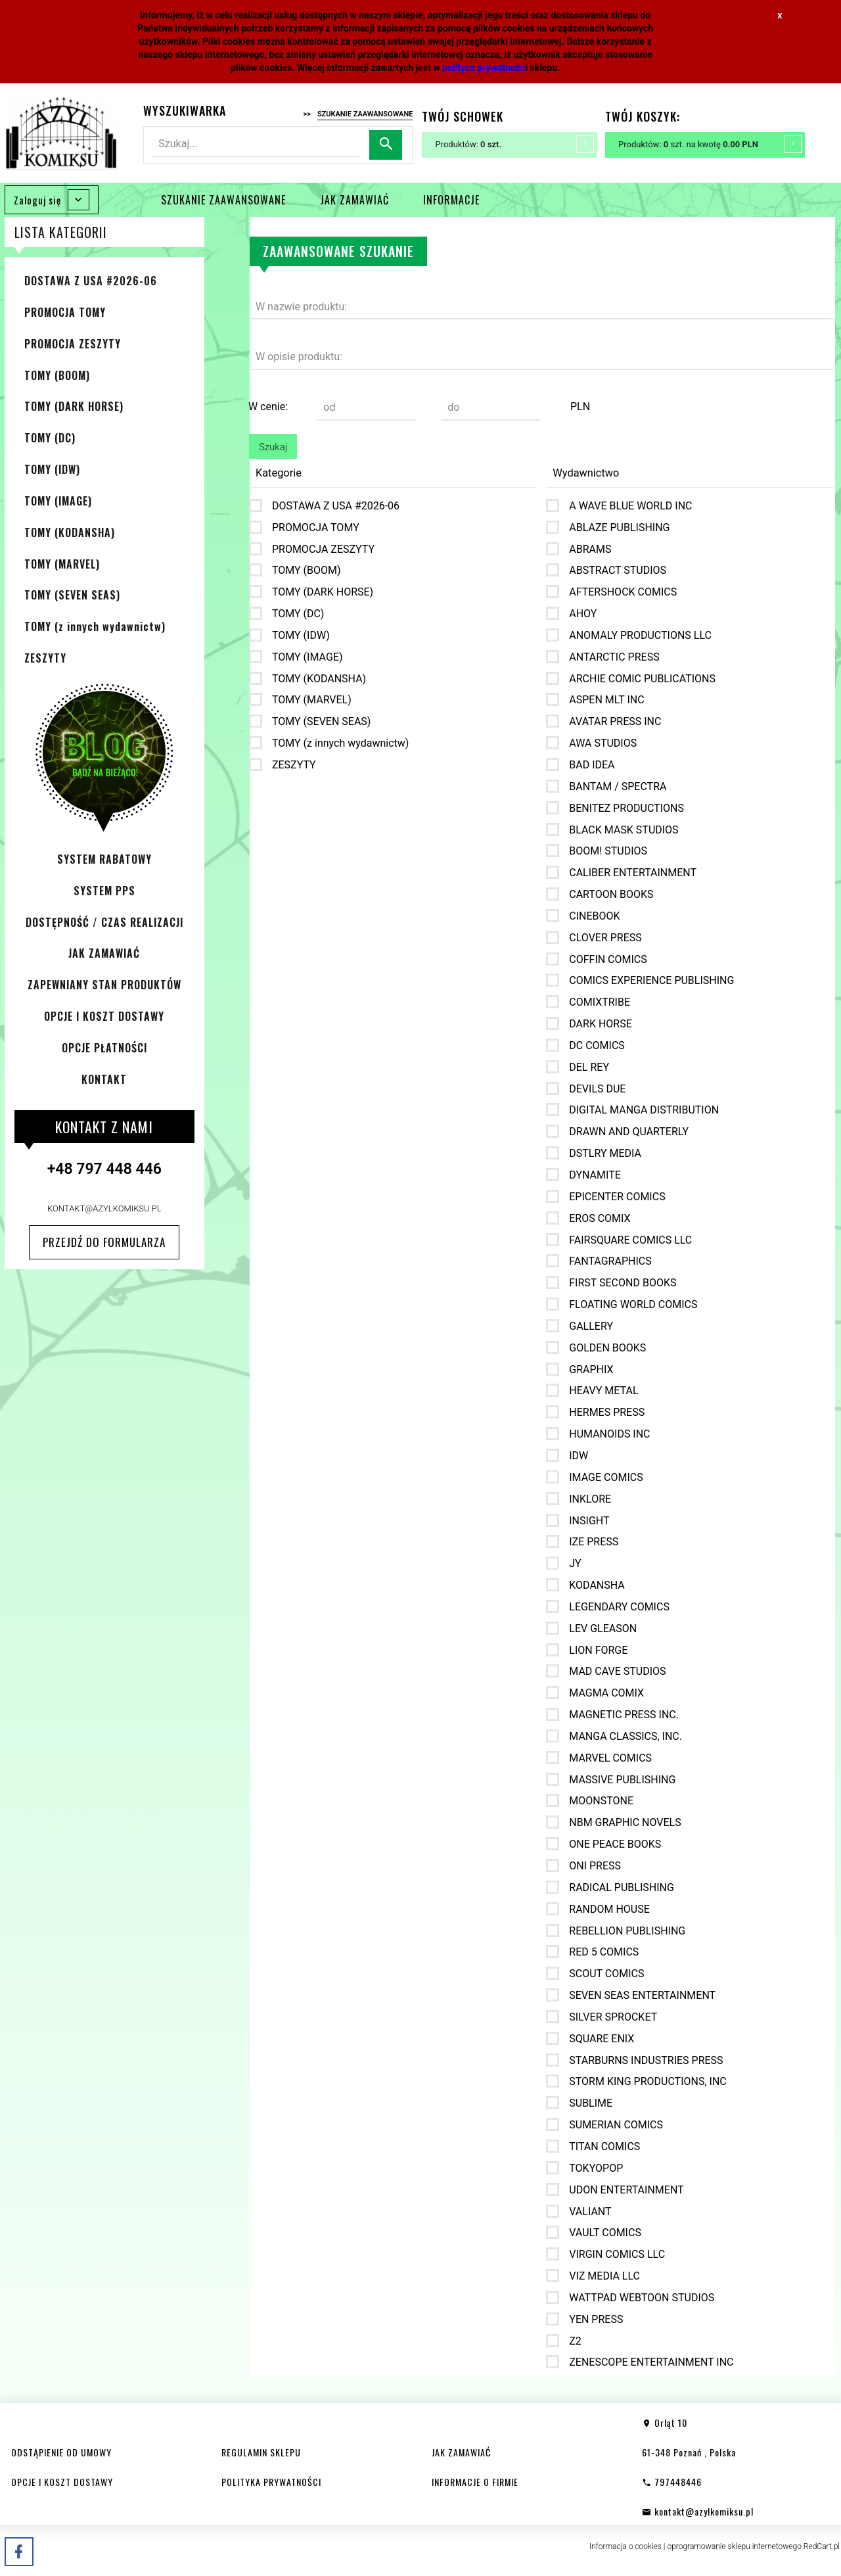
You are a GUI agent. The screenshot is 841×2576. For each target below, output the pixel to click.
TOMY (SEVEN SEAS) (72, 595)
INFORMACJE (451, 200)
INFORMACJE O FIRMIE (475, 2482)
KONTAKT (104, 1079)
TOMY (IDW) (52, 469)
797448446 (672, 2482)
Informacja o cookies (625, 2546)
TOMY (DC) (50, 438)
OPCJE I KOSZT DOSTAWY (104, 1016)
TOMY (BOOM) (57, 375)
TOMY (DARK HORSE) (74, 406)
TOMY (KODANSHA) (69, 532)
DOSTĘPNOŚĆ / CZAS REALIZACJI (104, 922)
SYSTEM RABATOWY (104, 859)
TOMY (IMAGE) (58, 501)
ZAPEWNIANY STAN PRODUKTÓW (104, 985)
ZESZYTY (45, 658)
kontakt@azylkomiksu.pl (104, 1208)
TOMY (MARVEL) (62, 564)
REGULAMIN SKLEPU (261, 2452)
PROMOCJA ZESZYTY (72, 344)
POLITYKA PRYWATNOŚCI (271, 2482)
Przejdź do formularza (104, 1242)
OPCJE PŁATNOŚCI (104, 1048)
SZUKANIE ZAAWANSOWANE (223, 200)
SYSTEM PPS (104, 891)
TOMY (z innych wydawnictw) (95, 626)
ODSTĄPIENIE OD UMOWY (61, 2452)
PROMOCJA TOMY (65, 312)
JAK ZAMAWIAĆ (354, 200)
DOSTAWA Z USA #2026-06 (90, 281)
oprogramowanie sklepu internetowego (734, 2546)
